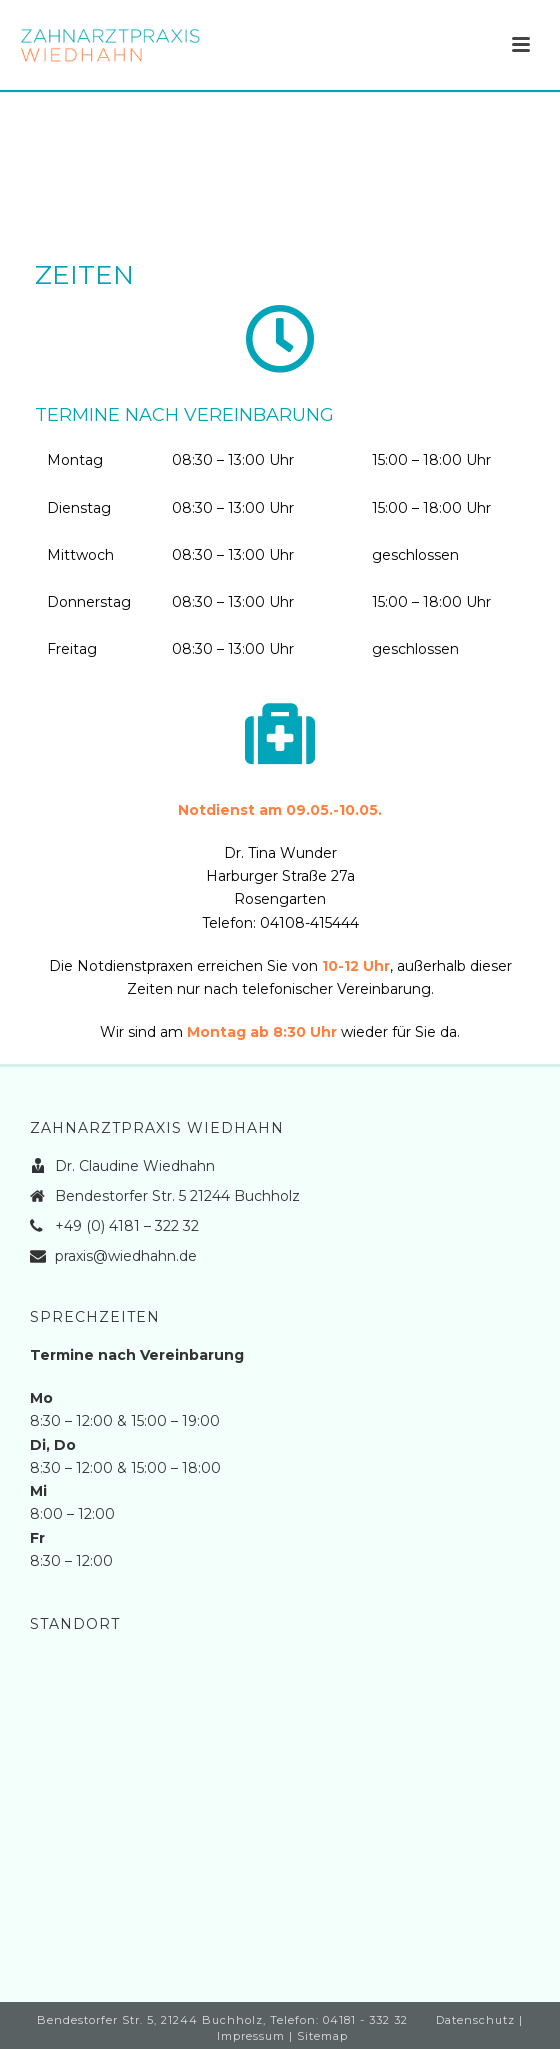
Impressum (251, 2036)
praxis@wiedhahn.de (126, 1256)
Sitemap (322, 2036)
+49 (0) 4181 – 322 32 (127, 1226)
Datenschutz (475, 2020)
